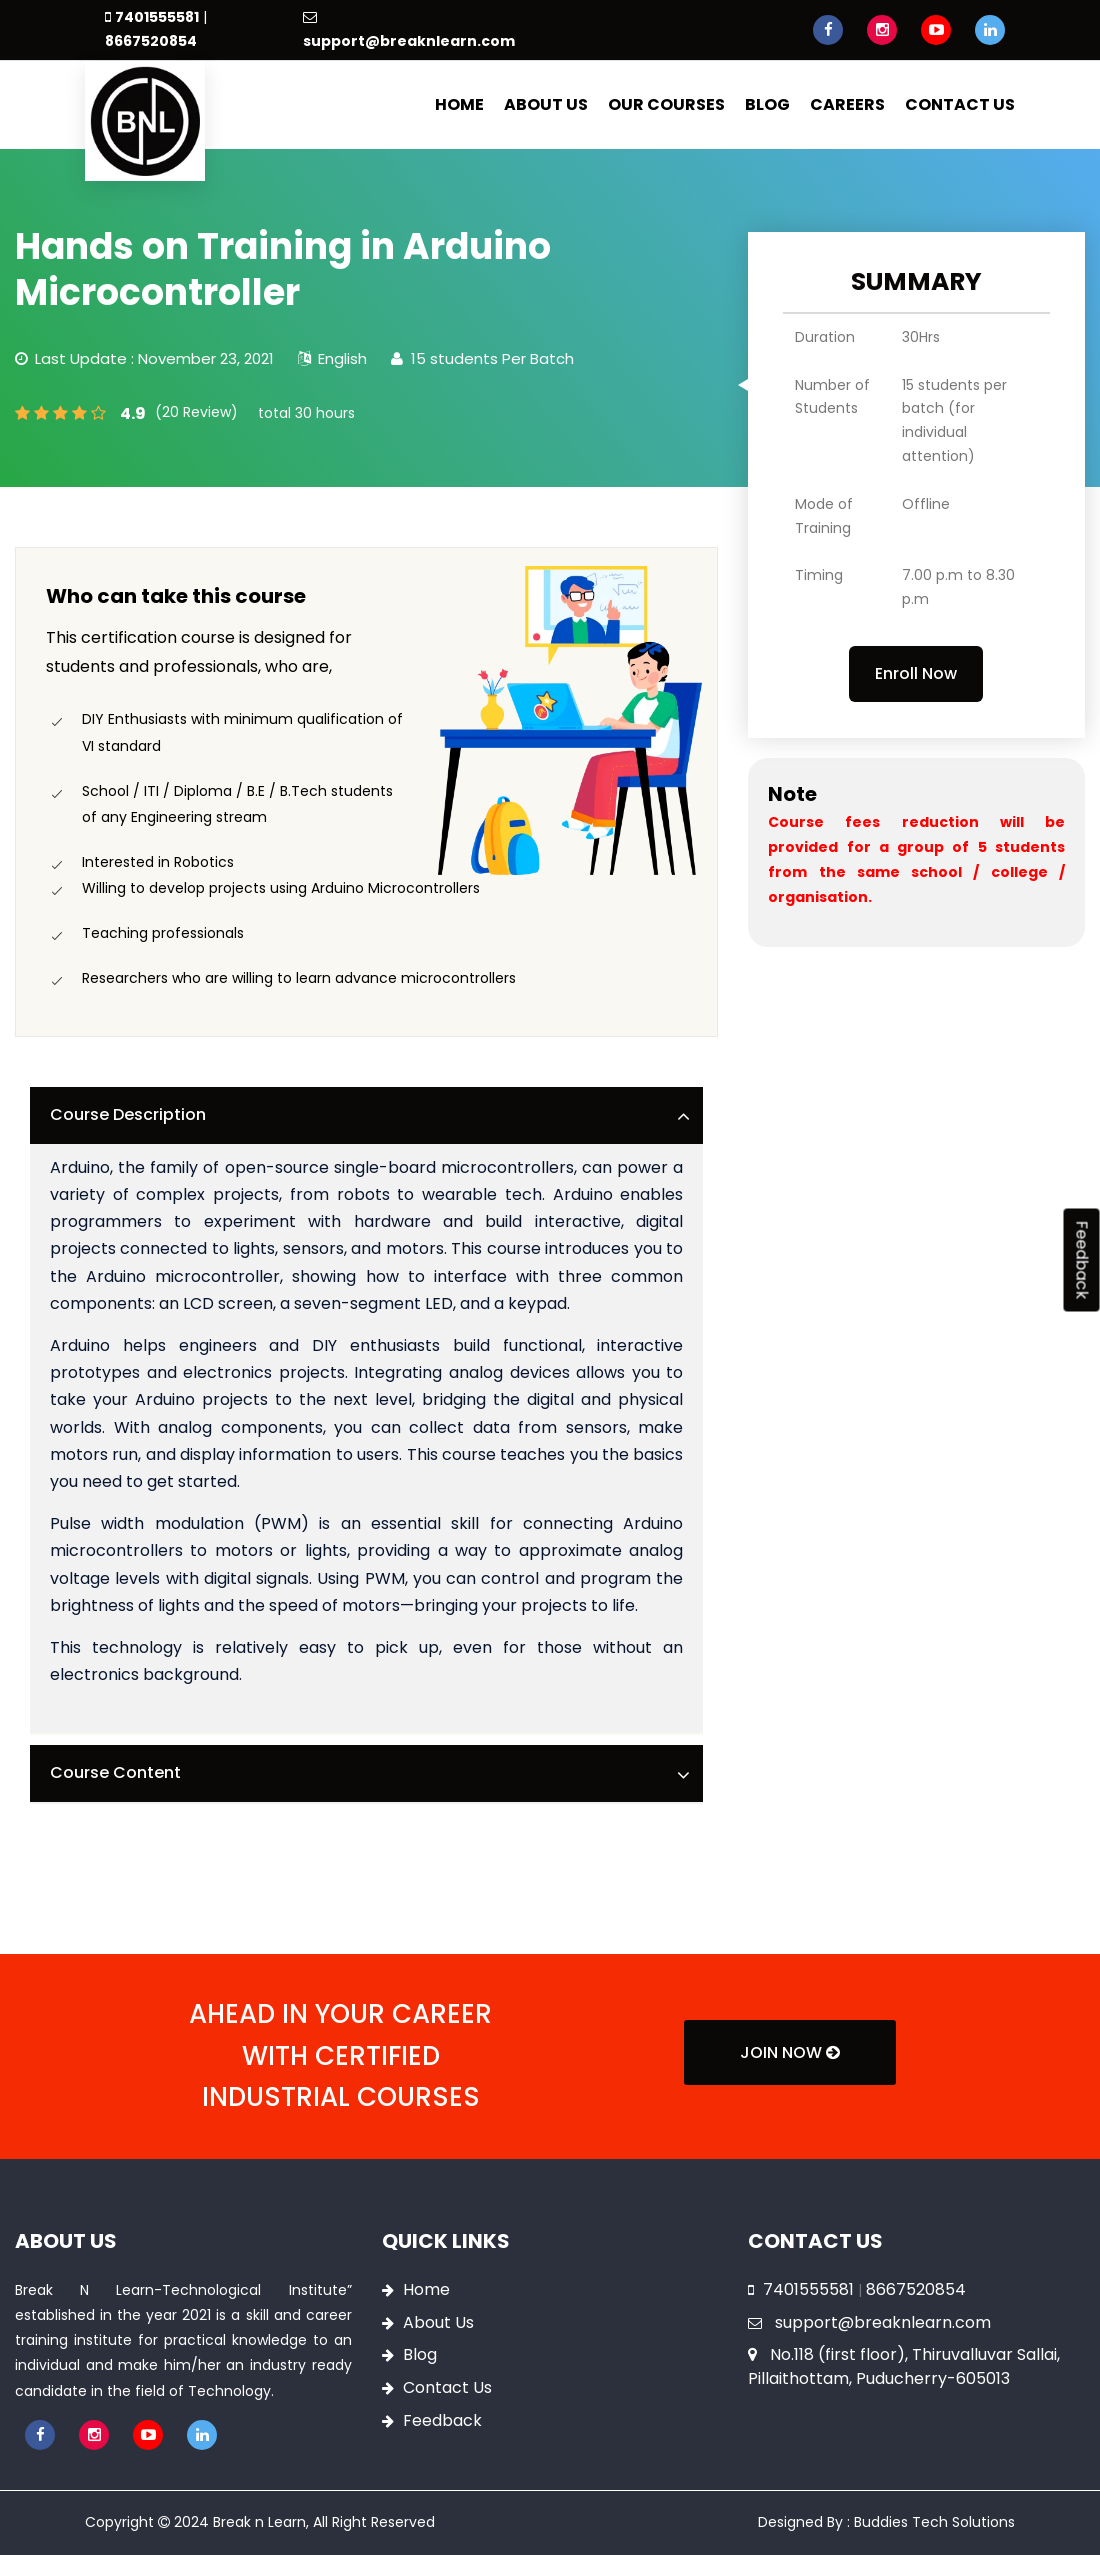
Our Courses (666, 104)
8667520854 (151, 41)
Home (459, 104)
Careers (847, 104)
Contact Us (960, 104)
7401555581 (157, 17)
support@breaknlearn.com (409, 41)
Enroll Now (916, 673)
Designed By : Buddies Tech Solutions (886, 2522)
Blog (767, 104)
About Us (546, 104)
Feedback (442, 2420)
